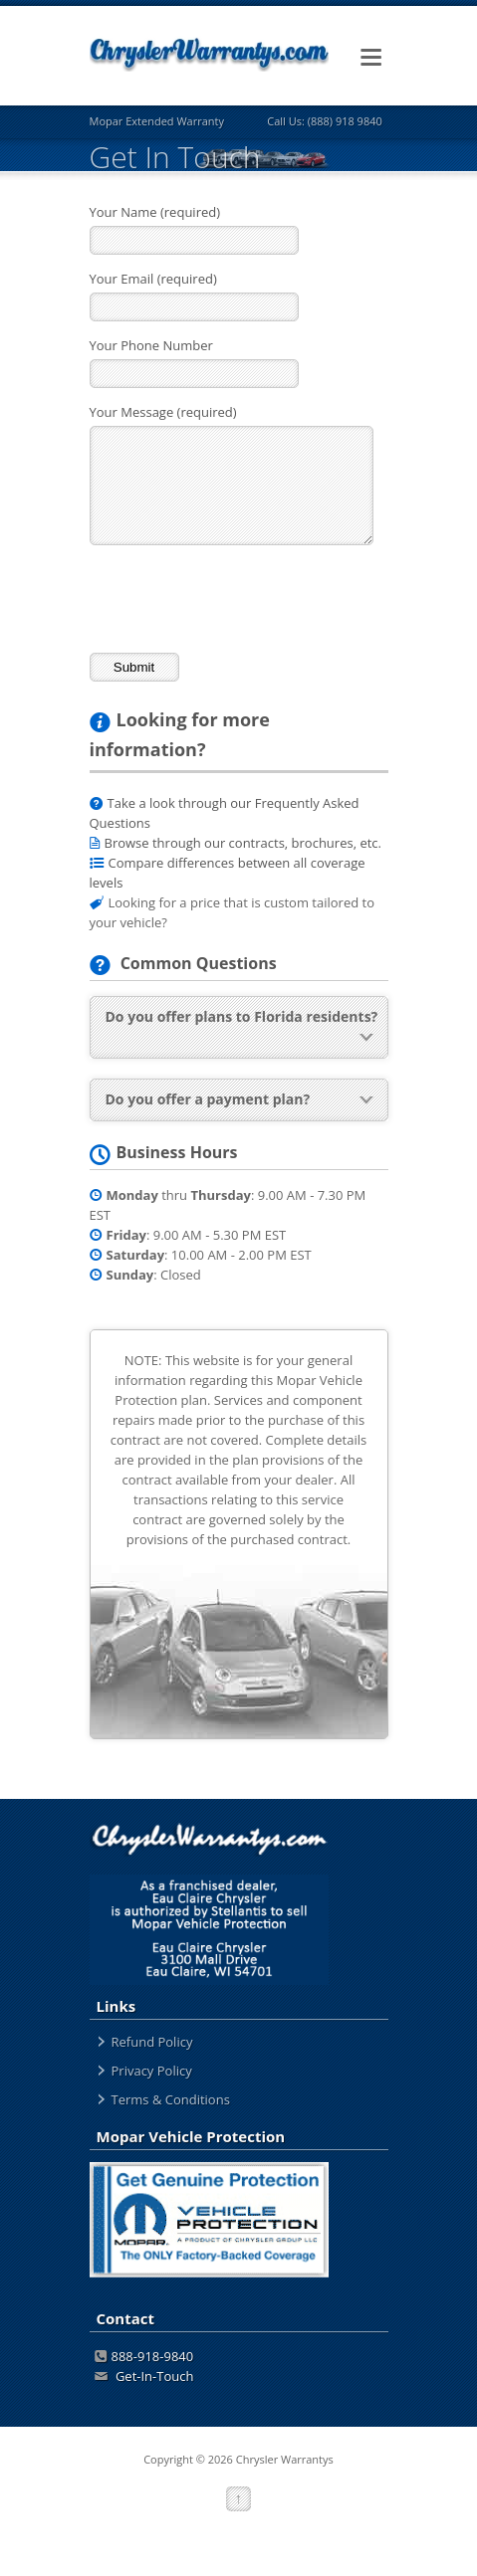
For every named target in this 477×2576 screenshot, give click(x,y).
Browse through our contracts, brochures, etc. (243, 843)
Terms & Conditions (171, 2099)
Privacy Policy (152, 2071)
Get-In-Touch (144, 2376)
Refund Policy (152, 2042)
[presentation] (241, 598)
